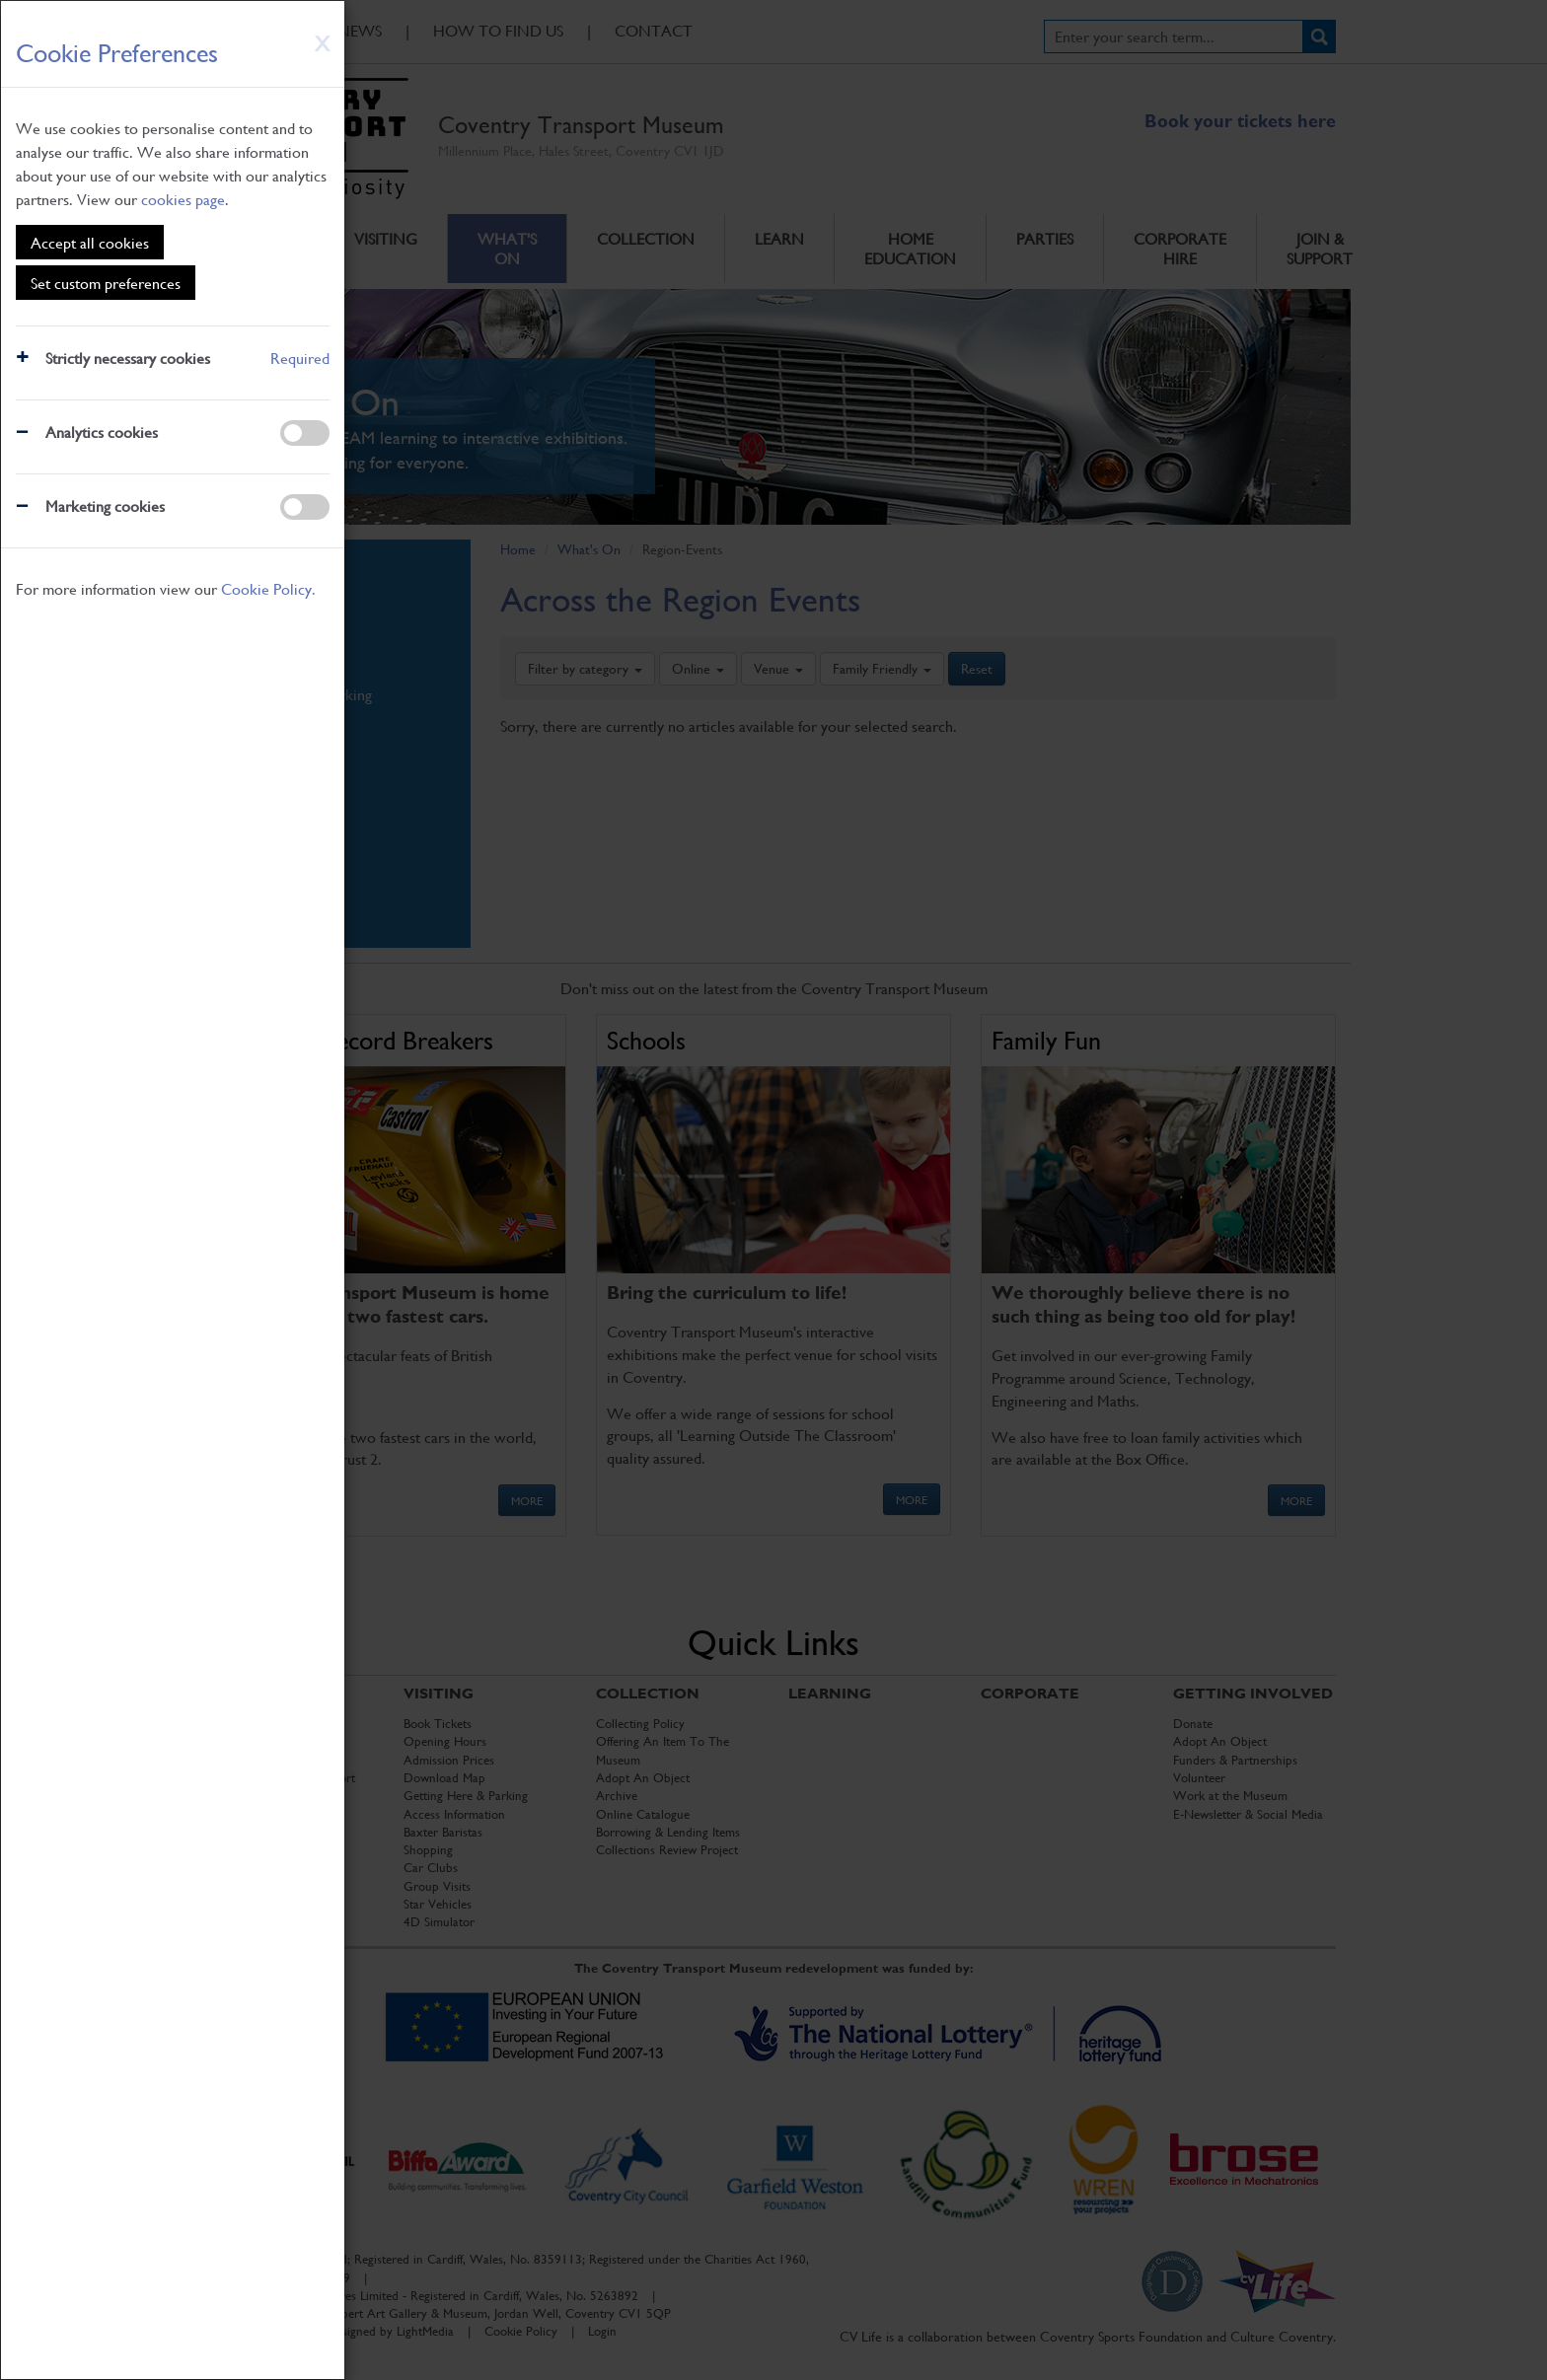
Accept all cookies (90, 242)
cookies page (183, 198)
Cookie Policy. (268, 588)
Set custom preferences (106, 282)
